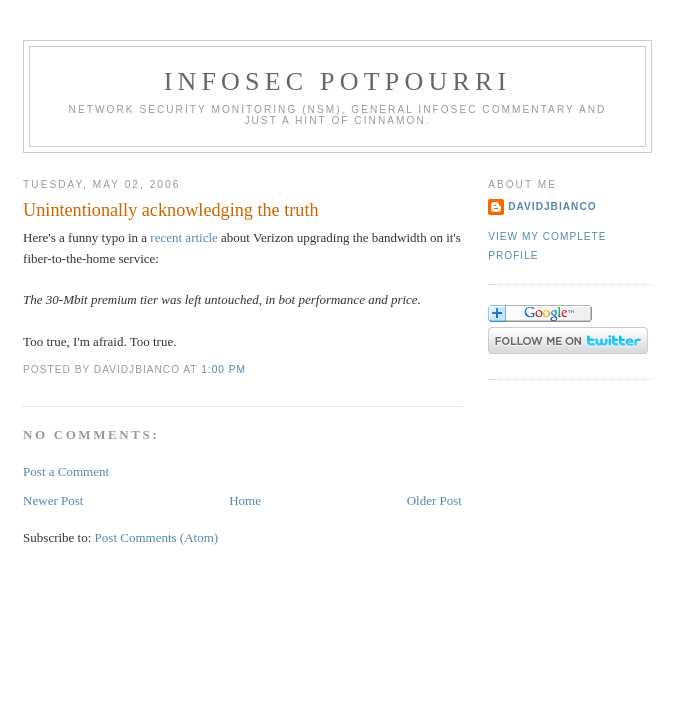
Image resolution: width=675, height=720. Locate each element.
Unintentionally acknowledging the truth (171, 210)
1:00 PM (223, 369)
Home (245, 500)
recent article (183, 237)
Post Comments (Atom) (157, 537)
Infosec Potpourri (338, 81)
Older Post (434, 500)
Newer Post (53, 500)
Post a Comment (66, 471)
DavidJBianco (552, 206)
